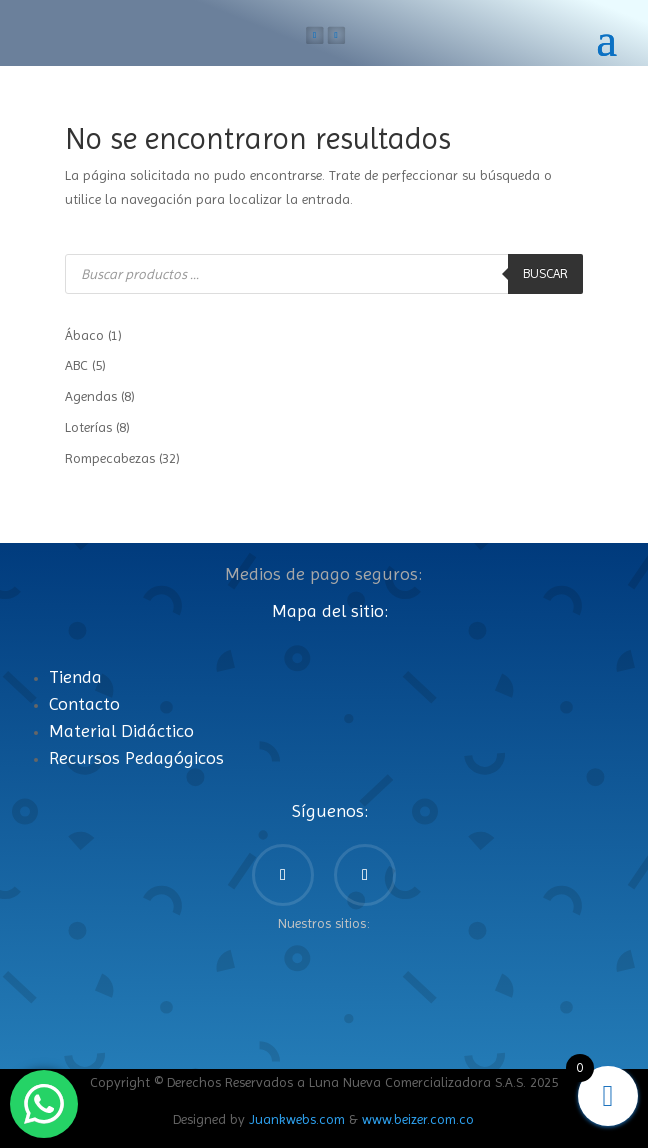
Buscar (545, 273)
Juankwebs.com (297, 1119)
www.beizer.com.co (418, 1119)
